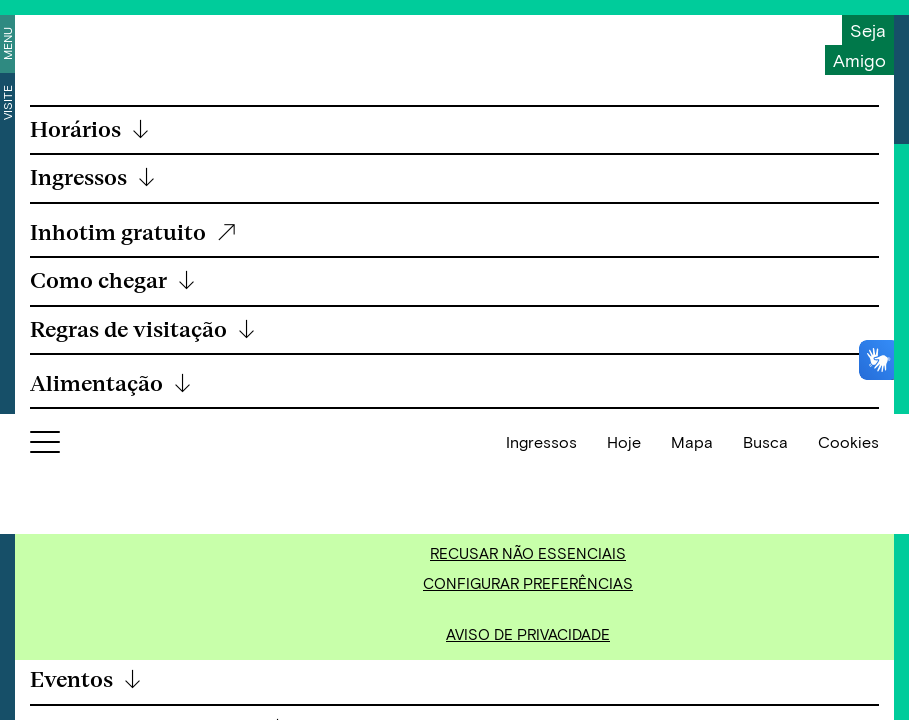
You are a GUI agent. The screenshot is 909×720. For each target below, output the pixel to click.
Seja (868, 30)
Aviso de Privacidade (528, 634)
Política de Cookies (642, 469)
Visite (7, 102)
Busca (765, 687)
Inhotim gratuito (134, 233)
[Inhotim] (90, 42)
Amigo (859, 60)
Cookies (848, 687)
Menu (7, 43)
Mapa (692, 687)
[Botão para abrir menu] (45, 692)
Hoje (624, 687)
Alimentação (111, 384)
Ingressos (541, 687)
